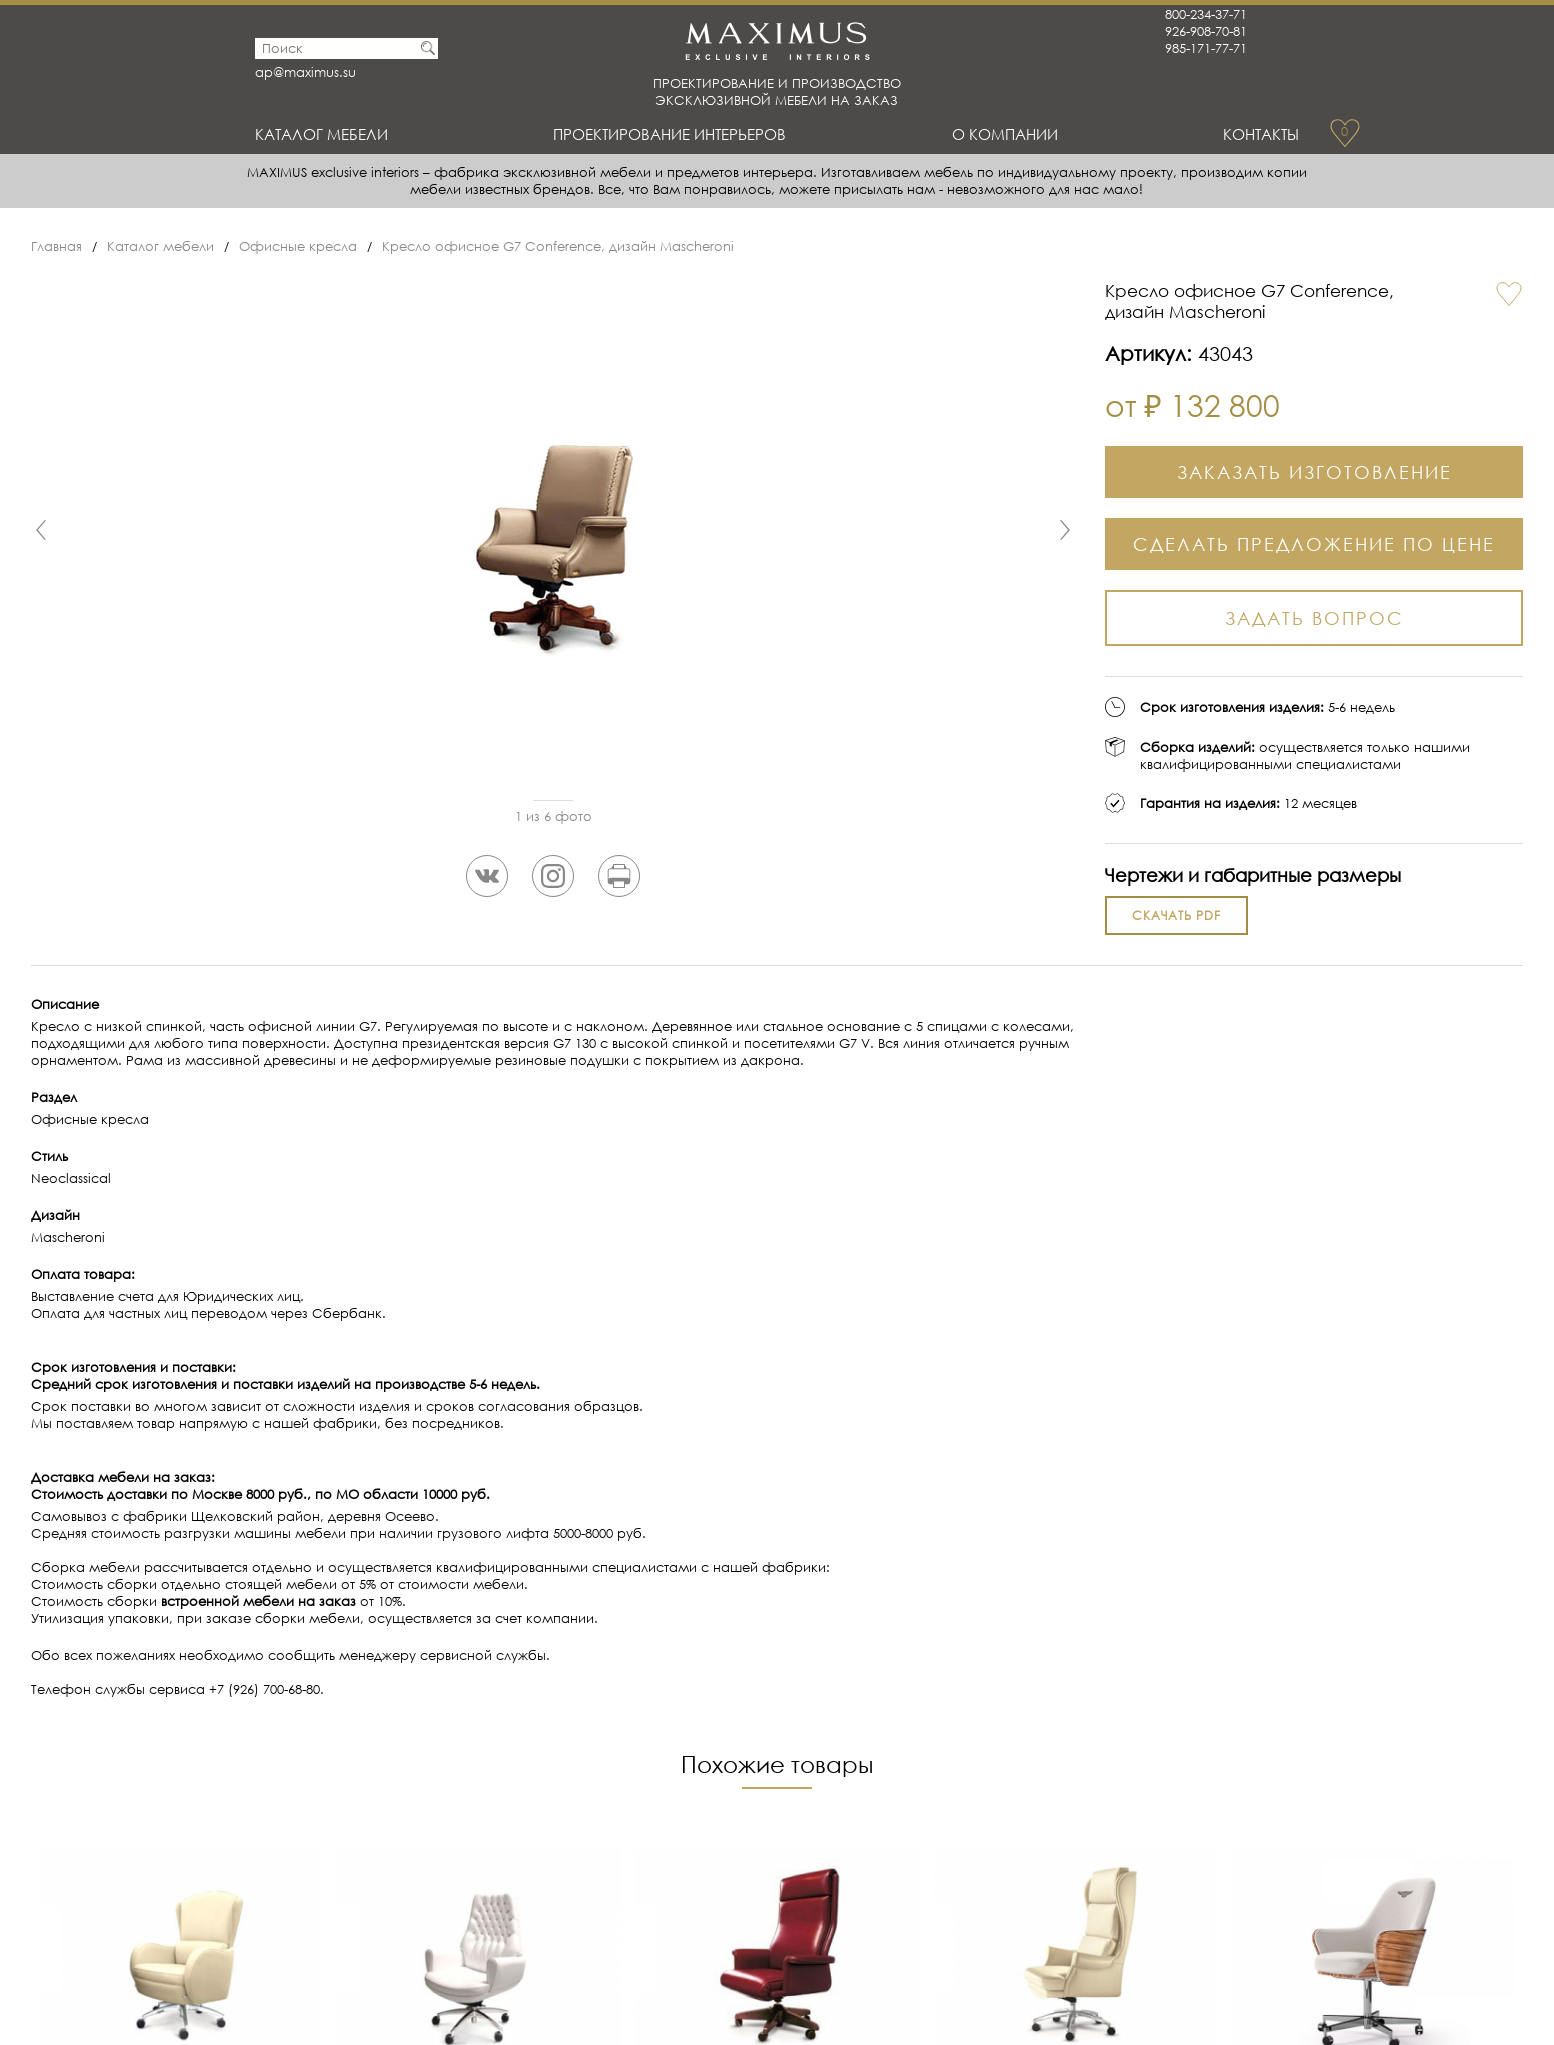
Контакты (1261, 134)
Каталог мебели (321, 134)
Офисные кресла (298, 246)
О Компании (1005, 134)
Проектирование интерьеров (669, 134)
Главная (56, 246)
